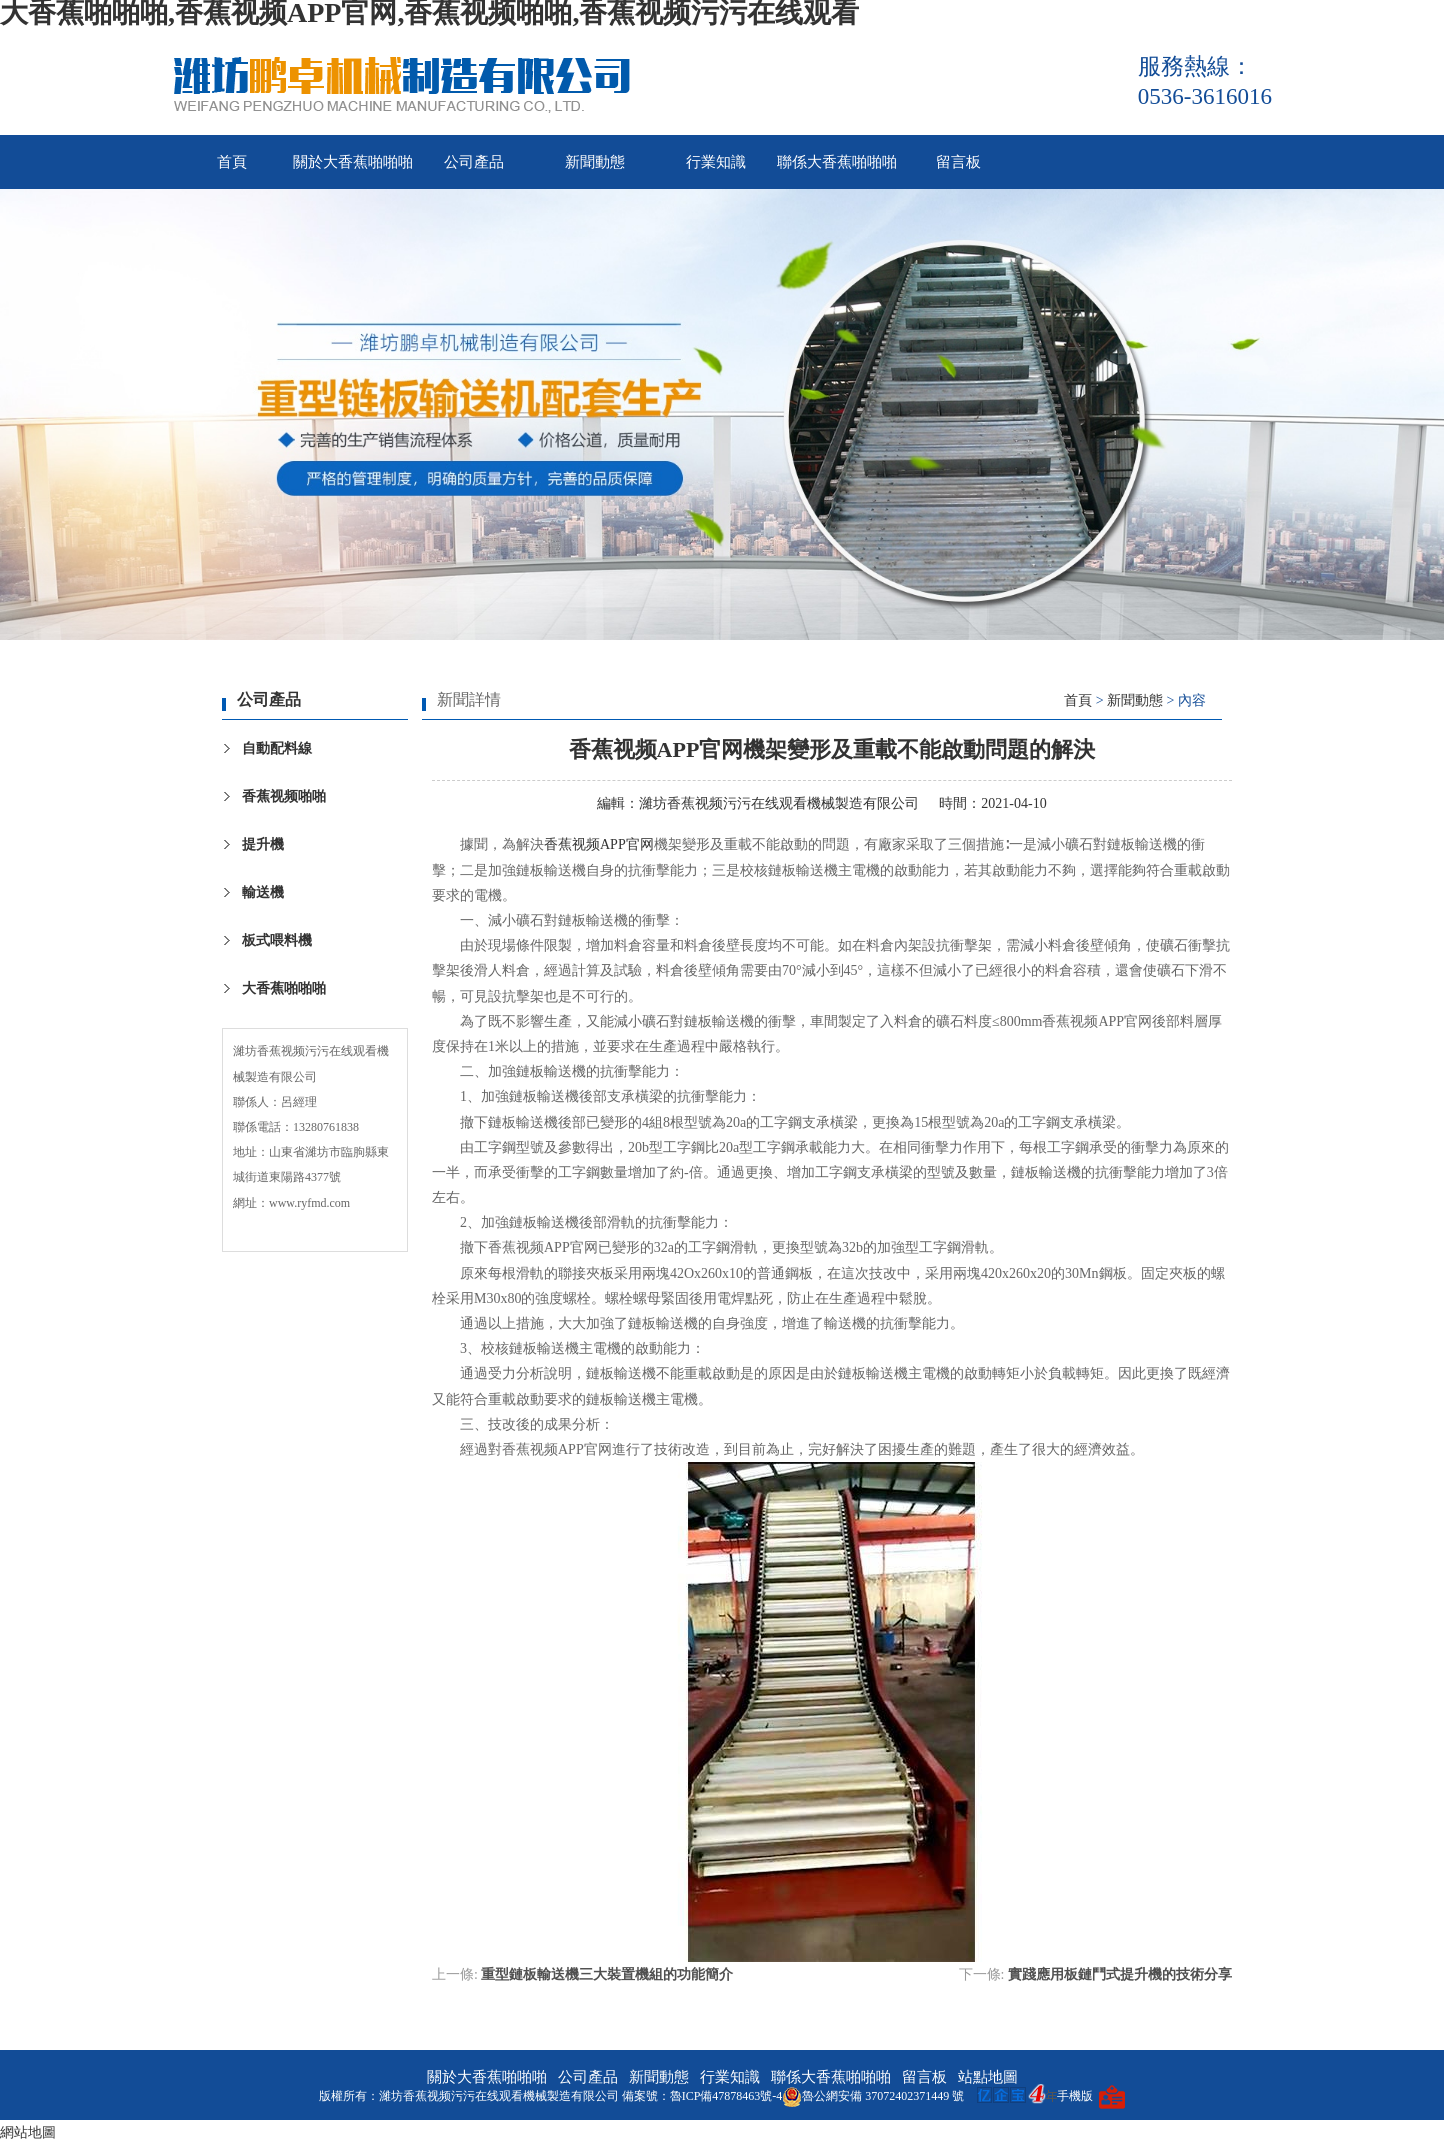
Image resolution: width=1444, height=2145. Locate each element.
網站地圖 (28, 2132)
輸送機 (263, 892)
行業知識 (716, 162)
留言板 (958, 162)
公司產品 (474, 162)
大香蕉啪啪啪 (284, 988)
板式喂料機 (277, 940)
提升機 (263, 844)
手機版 (1075, 2096)
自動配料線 (277, 748)
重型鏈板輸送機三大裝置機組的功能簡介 (607, 1974)
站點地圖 (988, 2077)
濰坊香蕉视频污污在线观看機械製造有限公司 (779, 803)
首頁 (232, 162)
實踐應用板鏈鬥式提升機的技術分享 (1120, 1974)
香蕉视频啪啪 (284, 796)
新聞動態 (595, 162)
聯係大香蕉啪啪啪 (837, 162)
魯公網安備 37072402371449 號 (873, 2096)
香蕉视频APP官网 (599, 844)
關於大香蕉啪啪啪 (353, 162)
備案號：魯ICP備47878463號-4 (702, 2096)
